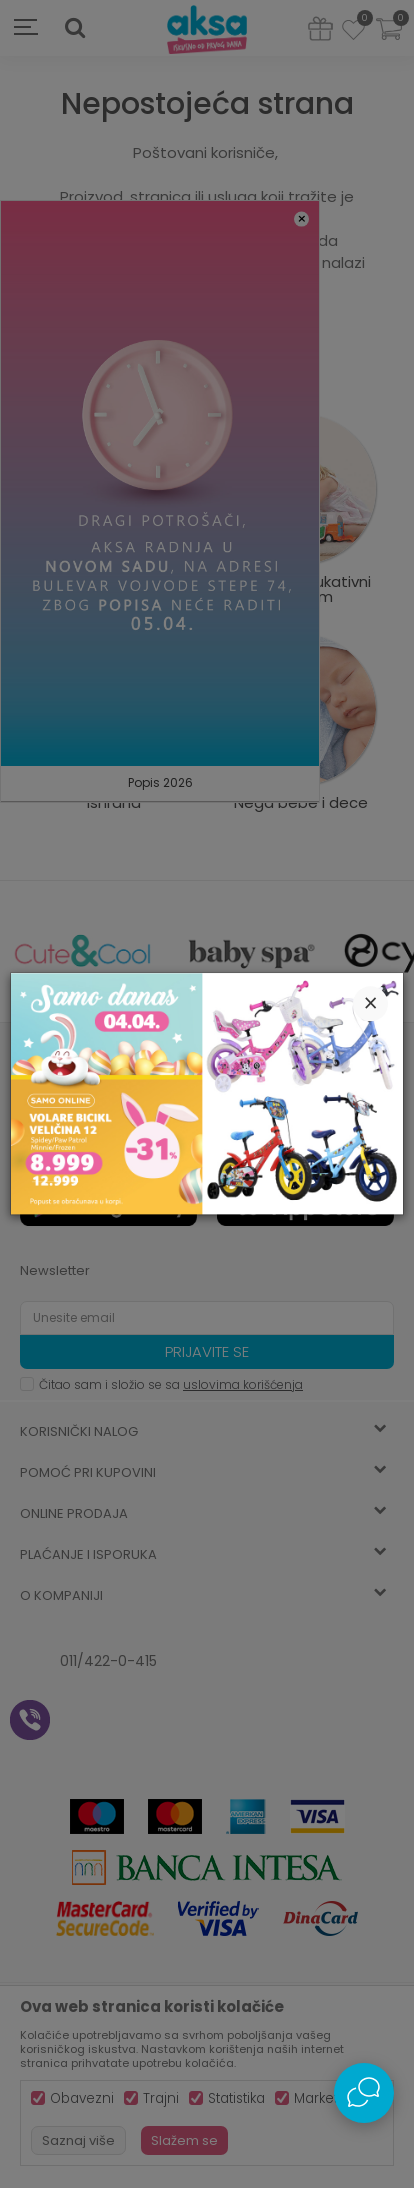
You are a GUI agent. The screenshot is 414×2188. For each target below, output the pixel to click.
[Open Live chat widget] (364, 2093)
